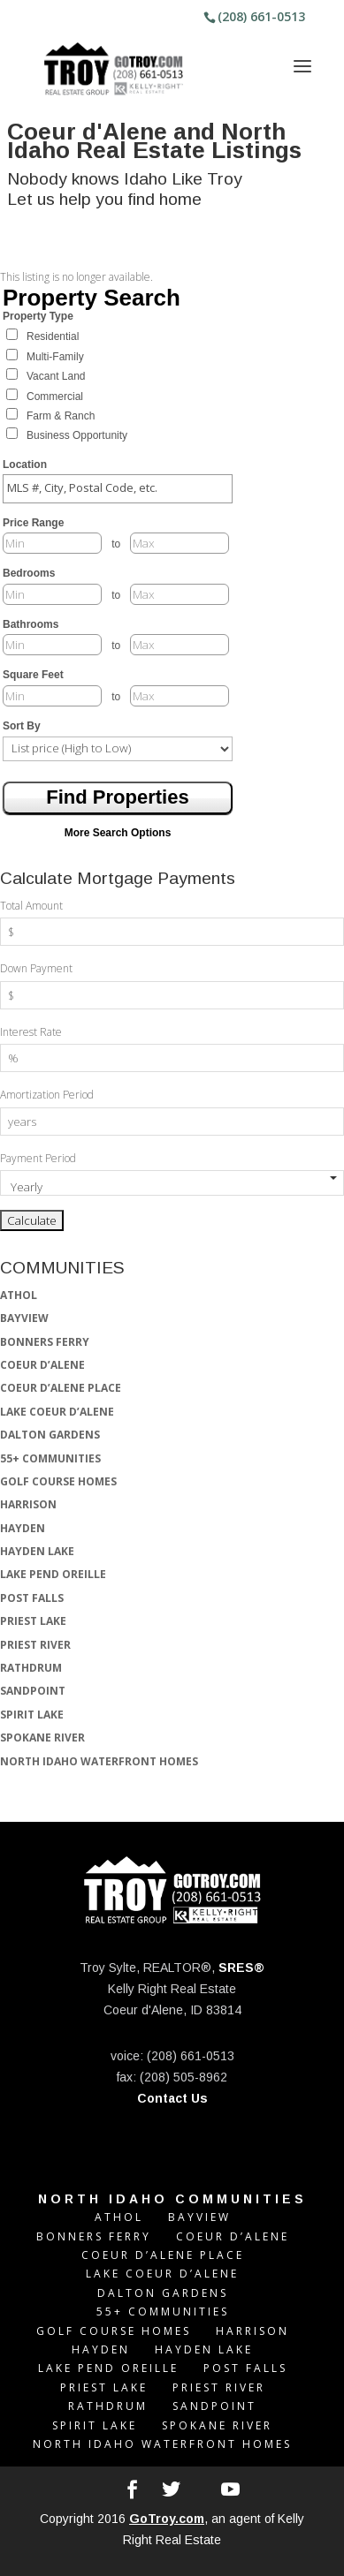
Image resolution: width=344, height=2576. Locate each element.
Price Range (33, 523)
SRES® (241, 1967)
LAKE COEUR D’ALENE (57, 1411)
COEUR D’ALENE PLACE (60, 1387)
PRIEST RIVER (35, 1644)
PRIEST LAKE (33, 1620)
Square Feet (33, 675)
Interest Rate (31, 1031)
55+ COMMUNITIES (50, 1458)
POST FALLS (32, 1597)
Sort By (22, 726)
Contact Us (172, 2098)
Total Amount (31, 905)
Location (25, 464)
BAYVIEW (24, 1318)
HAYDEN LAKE (37, 1551)
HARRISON (28, 1504)
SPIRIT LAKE (32, 1714)
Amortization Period (47, 1094)
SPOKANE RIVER (42, 1737)
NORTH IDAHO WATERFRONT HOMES (99, 1761)
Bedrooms (29, 573)
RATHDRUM (31, 1667)
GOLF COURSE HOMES (58, 1481)
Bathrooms (30, 624)
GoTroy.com (166, 2519)
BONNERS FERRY (44, 1341)
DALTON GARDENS (50, 1434)
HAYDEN (22, 1528)
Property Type (38, 316)
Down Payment (36, 968)
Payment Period (38, 1158)
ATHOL (18, 1295)
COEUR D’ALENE (42, 1364)
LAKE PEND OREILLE (53, 1574)
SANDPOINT (32, 1690)
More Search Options (118, 833)
